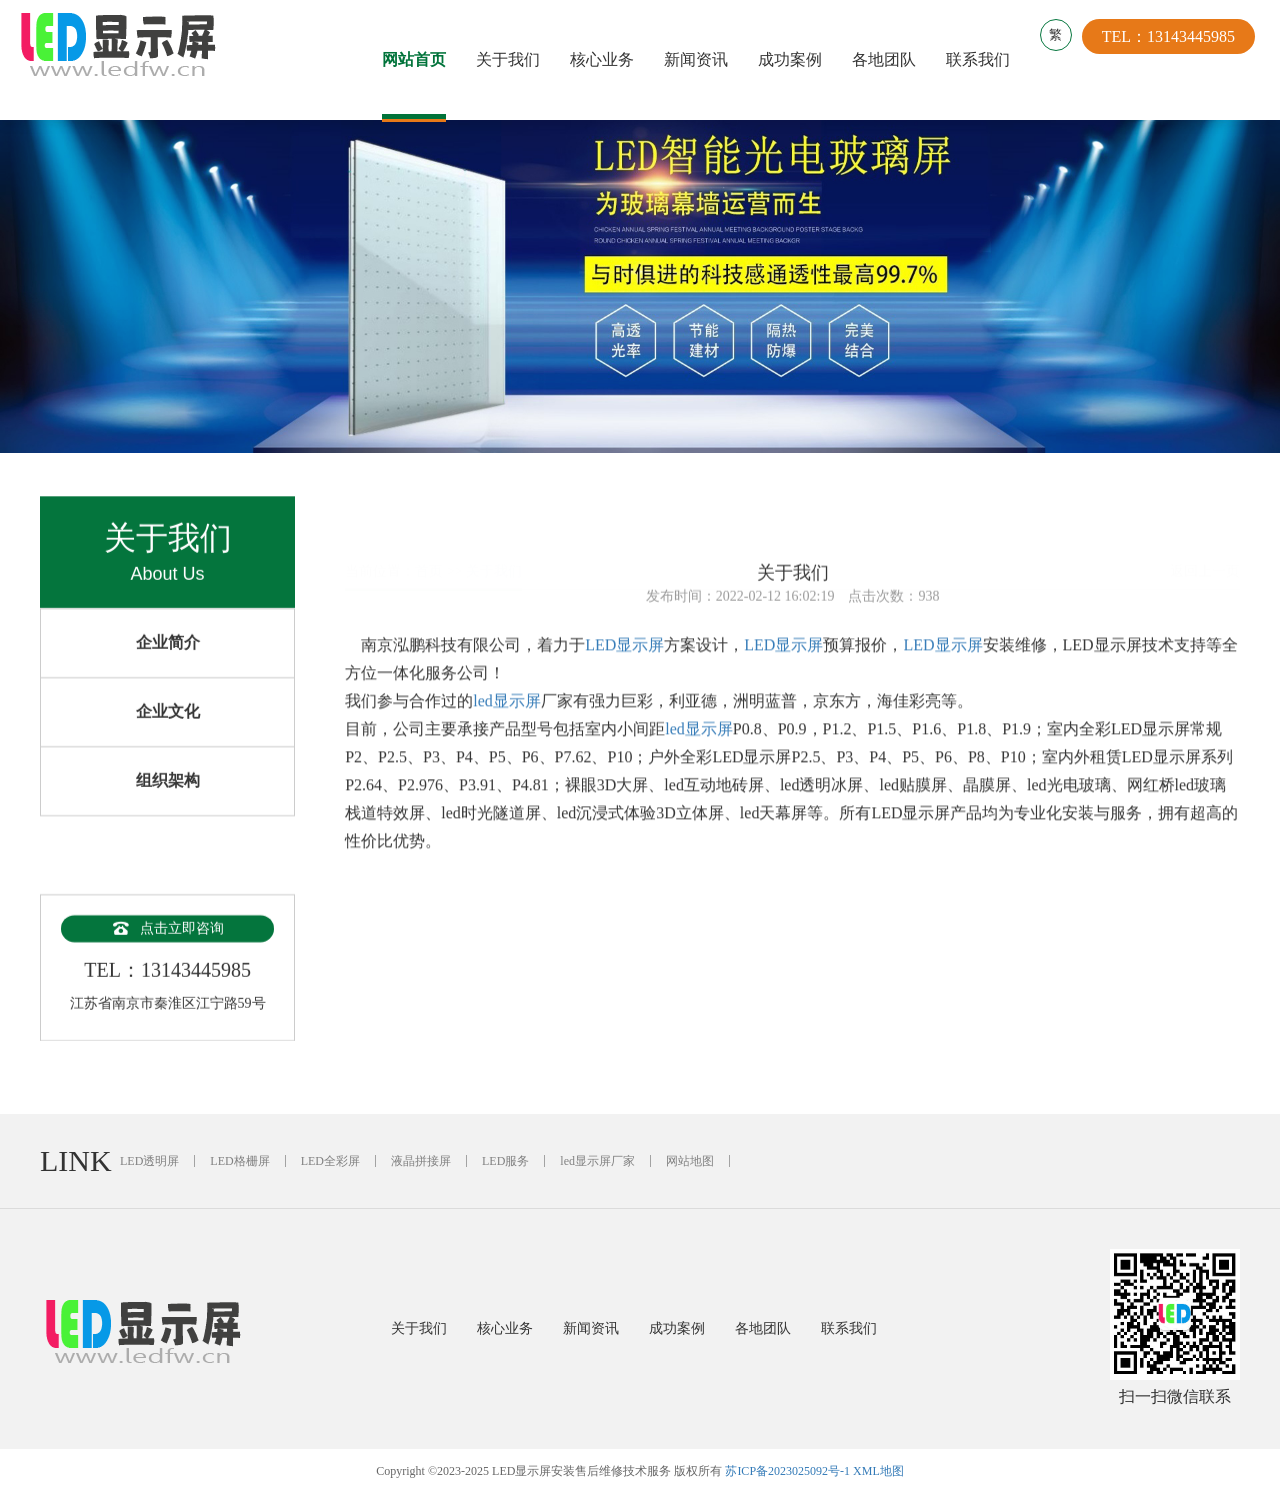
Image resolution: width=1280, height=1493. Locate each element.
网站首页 (419, 59)
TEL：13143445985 (1178, 59)
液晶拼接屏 (421, 1161)
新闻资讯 (701, 59)
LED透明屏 (149, 1161)
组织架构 (168, 809)
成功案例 (795, 59)
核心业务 (607, 59)
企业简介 (168, 671)
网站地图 (690, 1161)
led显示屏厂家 (597, 1161)
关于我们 (513, 59)
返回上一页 (1205, 524)
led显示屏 (507, 714)
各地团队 (889, 59)
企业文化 (168, 740)
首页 (429, 524)
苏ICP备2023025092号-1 (787, 1471)
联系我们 (983, 59)
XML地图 (878, 1471)
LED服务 (505, 1161)
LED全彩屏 (330, 1161)
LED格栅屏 (239, 1161)
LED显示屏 (624, 658)
